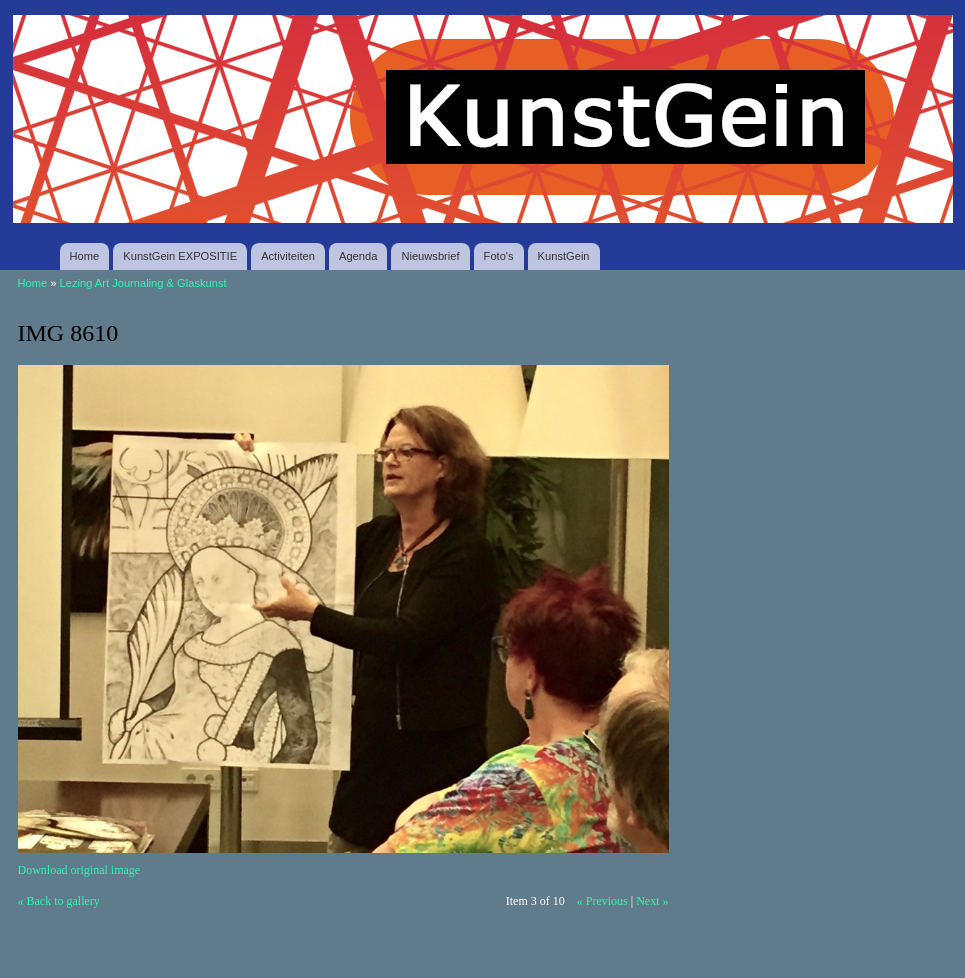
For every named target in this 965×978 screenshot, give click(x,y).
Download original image (79, 870)
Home (85, 256)
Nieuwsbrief (430, 256)
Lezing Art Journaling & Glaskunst (143, 283)
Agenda (358, 256)
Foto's (499, 256)
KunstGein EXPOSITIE (180, 256)
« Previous (602, 901)
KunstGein (564, 256)
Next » (652, 901)
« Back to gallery (59, 901)
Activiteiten (288, 256)
